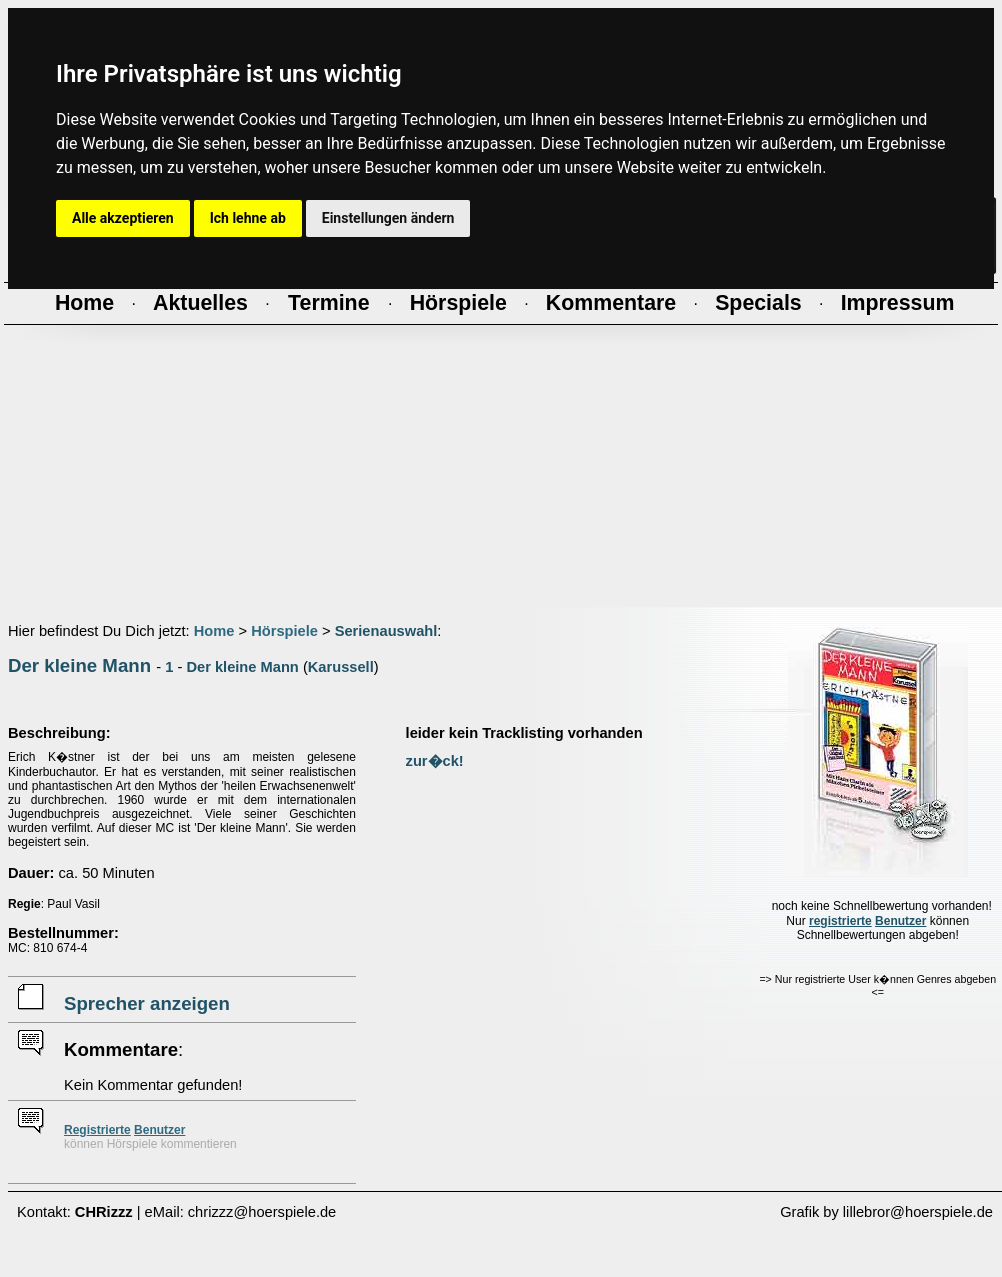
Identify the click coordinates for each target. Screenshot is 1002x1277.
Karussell (341, 667)
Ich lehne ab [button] (248, 218)
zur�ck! (435, 761)
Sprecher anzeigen (147, 1003)
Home (214, 631)
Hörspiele (284, 631)
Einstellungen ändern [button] (388, 218)
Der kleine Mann (79, 665)
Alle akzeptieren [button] (123, 218)
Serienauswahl (386, 631)
